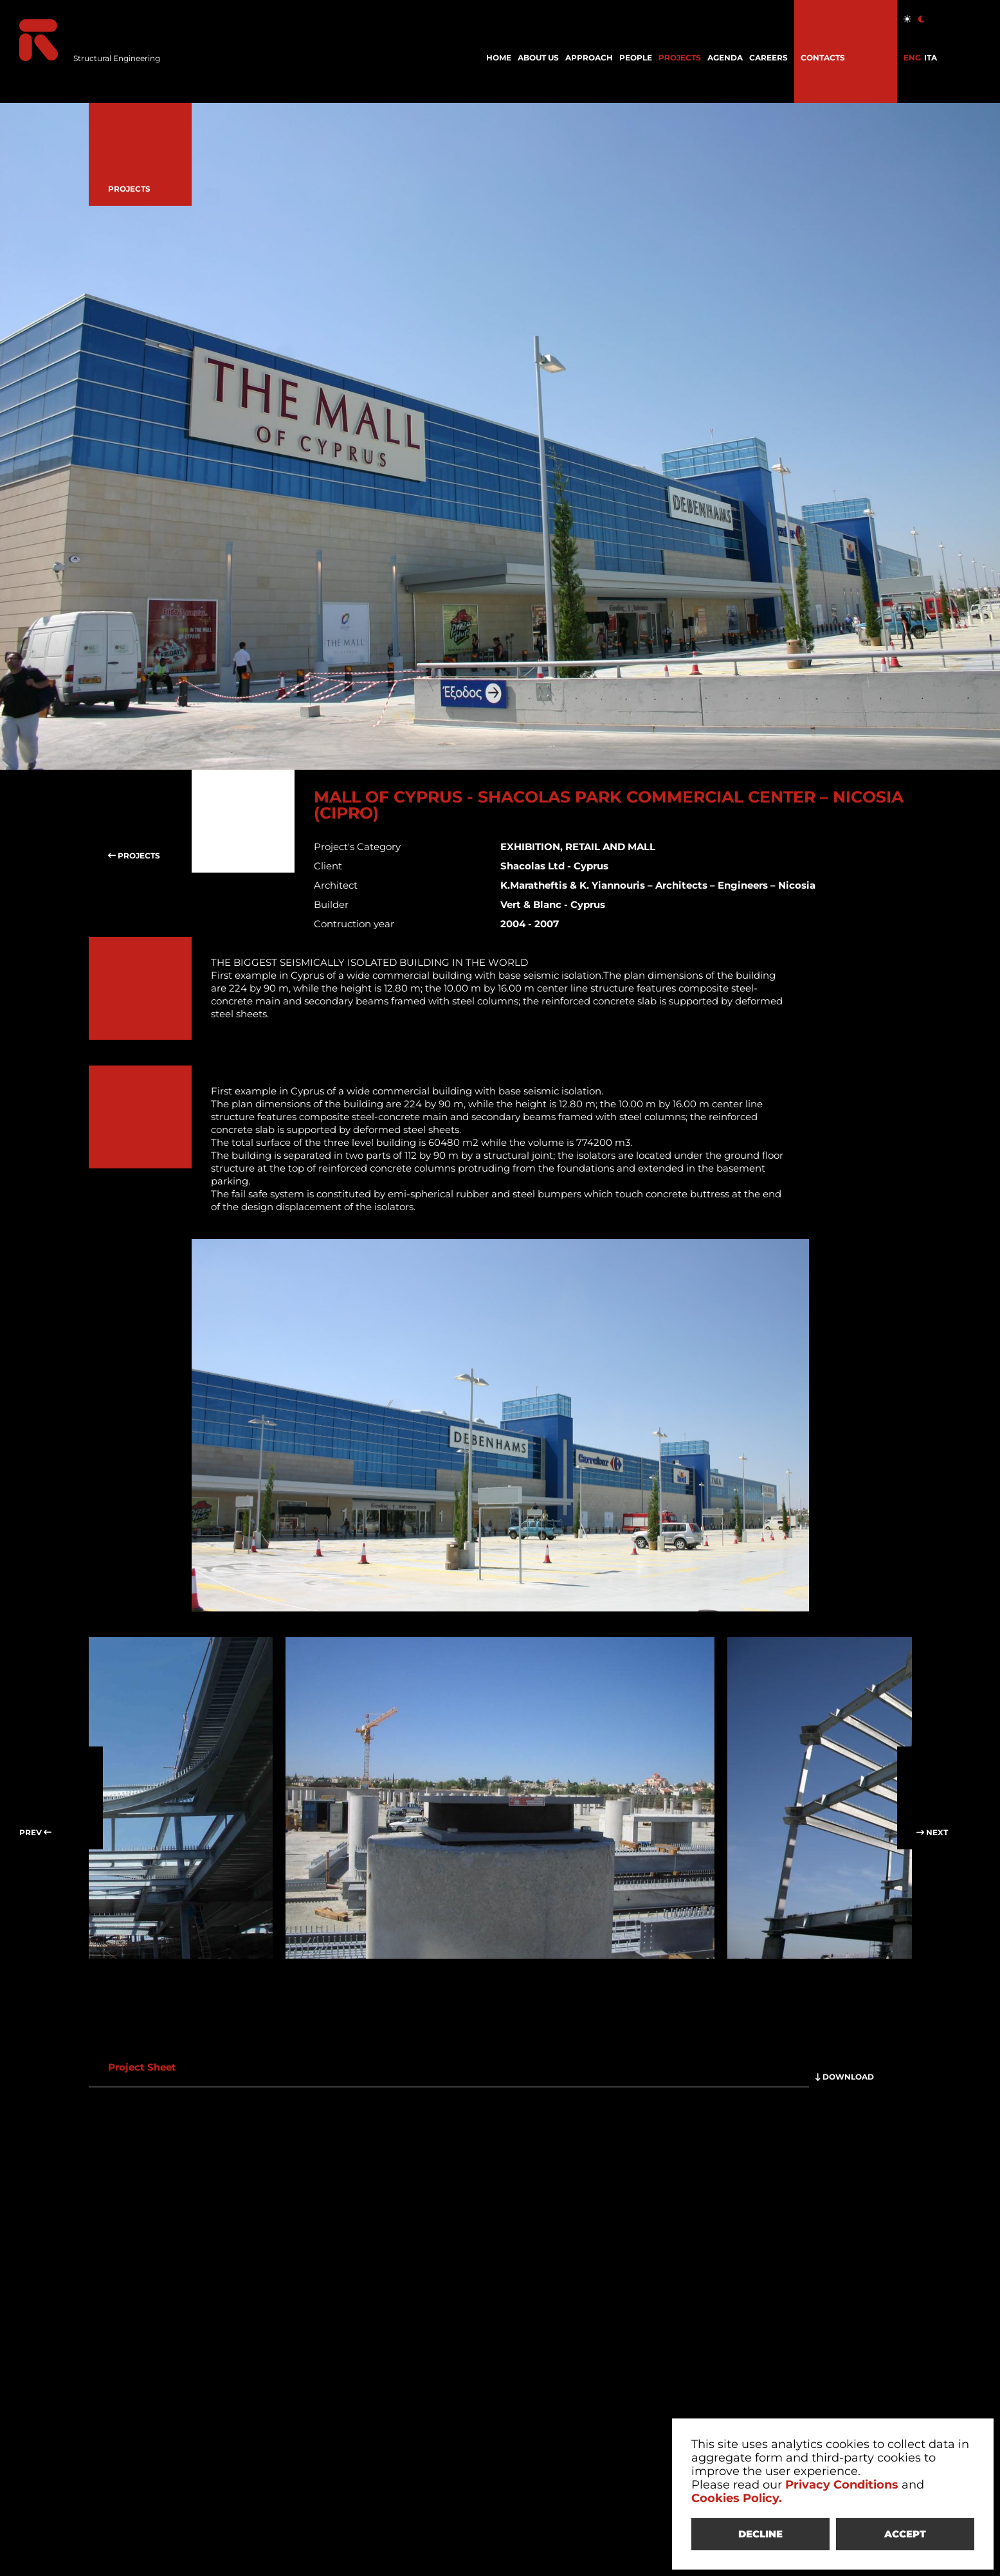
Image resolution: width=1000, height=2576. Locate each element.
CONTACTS (823, 57)
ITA (930, 57)
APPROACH (589, 57)
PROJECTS (680, 57)
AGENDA (725, 57)
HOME (498, 57)
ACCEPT (905, 2534)
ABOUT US (538, 57)
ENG (912, 57)
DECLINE (760, 2534)
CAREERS (768, 57)
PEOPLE (635, 57)
